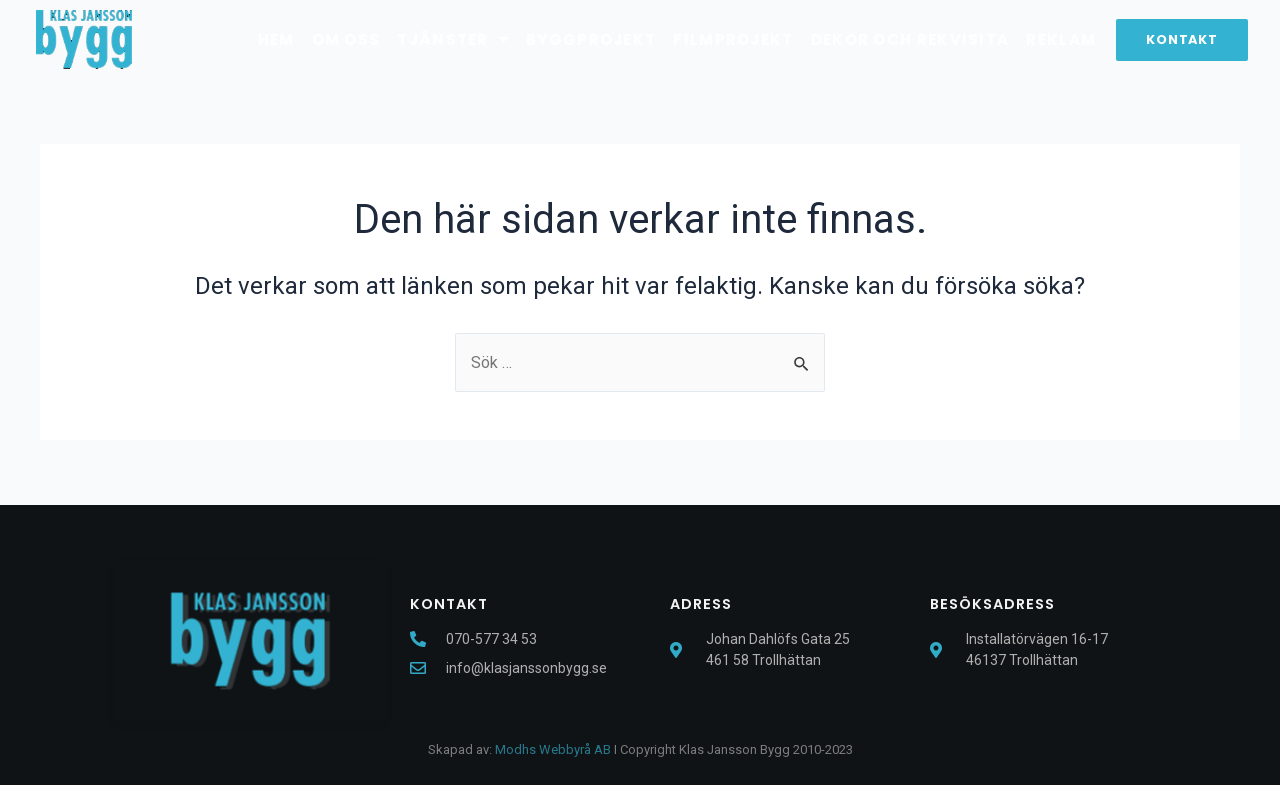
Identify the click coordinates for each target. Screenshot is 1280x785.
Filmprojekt (733, 39)
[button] (1182, 40)
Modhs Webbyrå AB (553, 749)
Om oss (346, 39)
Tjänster (453, 39)
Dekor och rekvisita (910, 39)
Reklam (1061, 39)
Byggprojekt (591, 39)
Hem (276, 39)
